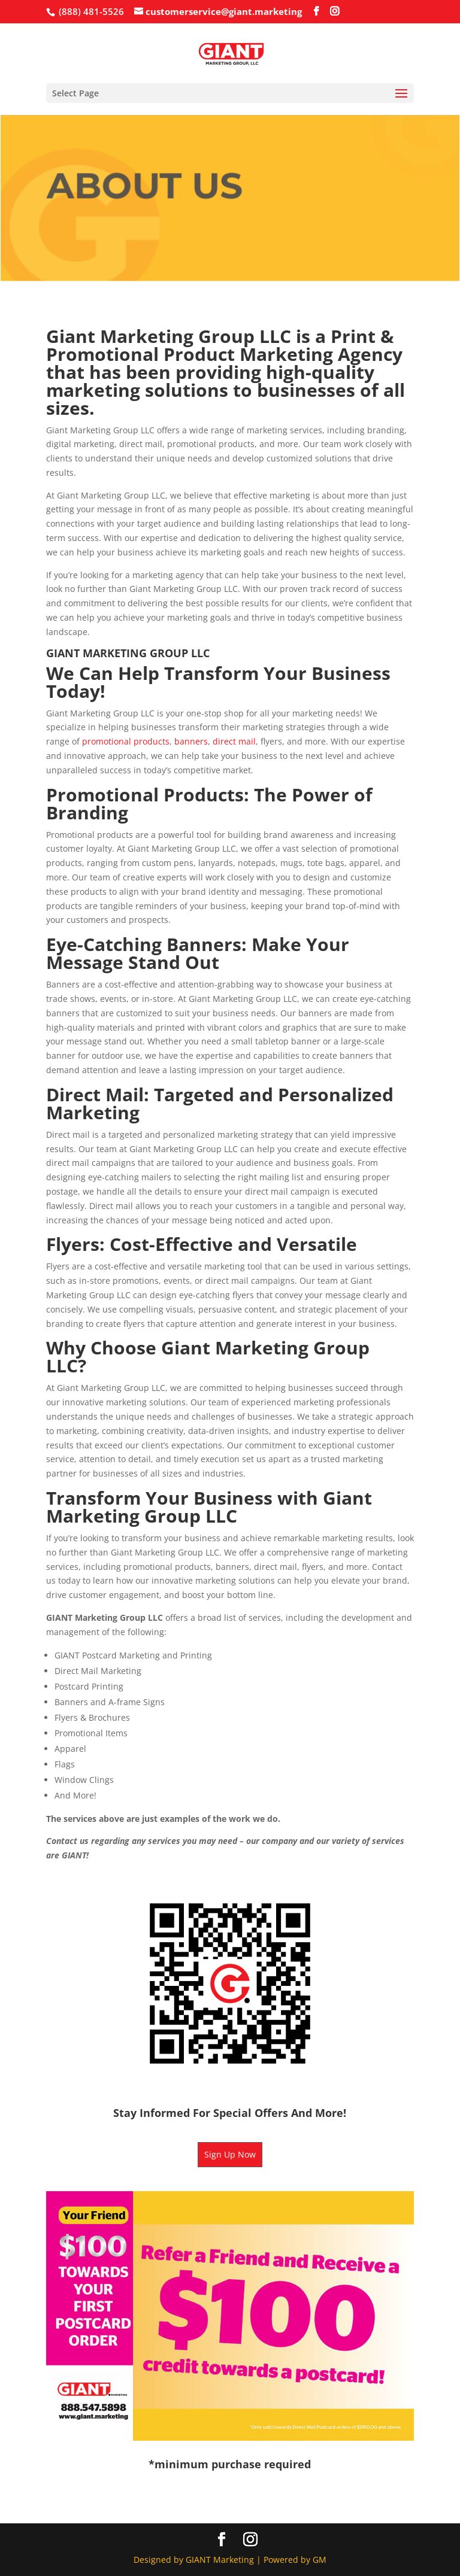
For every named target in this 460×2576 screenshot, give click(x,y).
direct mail (234, 741)
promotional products (126, 741)
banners (191, 741)
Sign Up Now (230, 2154)
